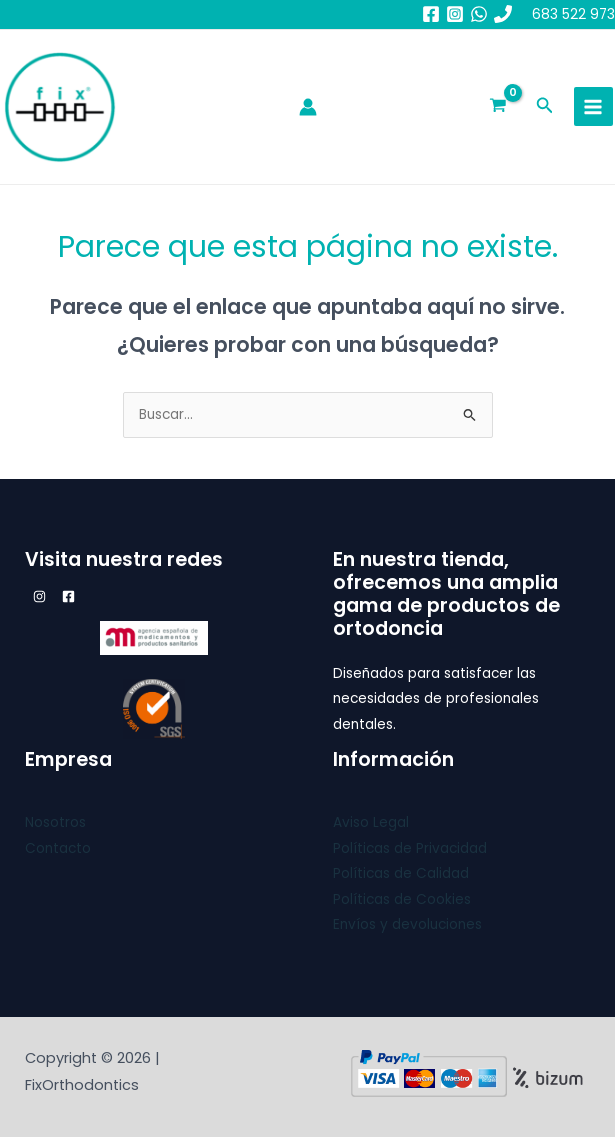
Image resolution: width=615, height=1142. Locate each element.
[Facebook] (431, 14)
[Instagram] (455, 14)
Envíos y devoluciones (407, 929)
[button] (545, 110)
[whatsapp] (479, 14)
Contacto (58, 853)
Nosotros (55, 828)
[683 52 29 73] (503, 14)
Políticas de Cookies (402, 904)
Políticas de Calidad (401, 879)
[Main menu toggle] (593, 109)
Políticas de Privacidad (410, 853)
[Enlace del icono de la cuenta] (308, 110)
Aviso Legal (371, 828)
